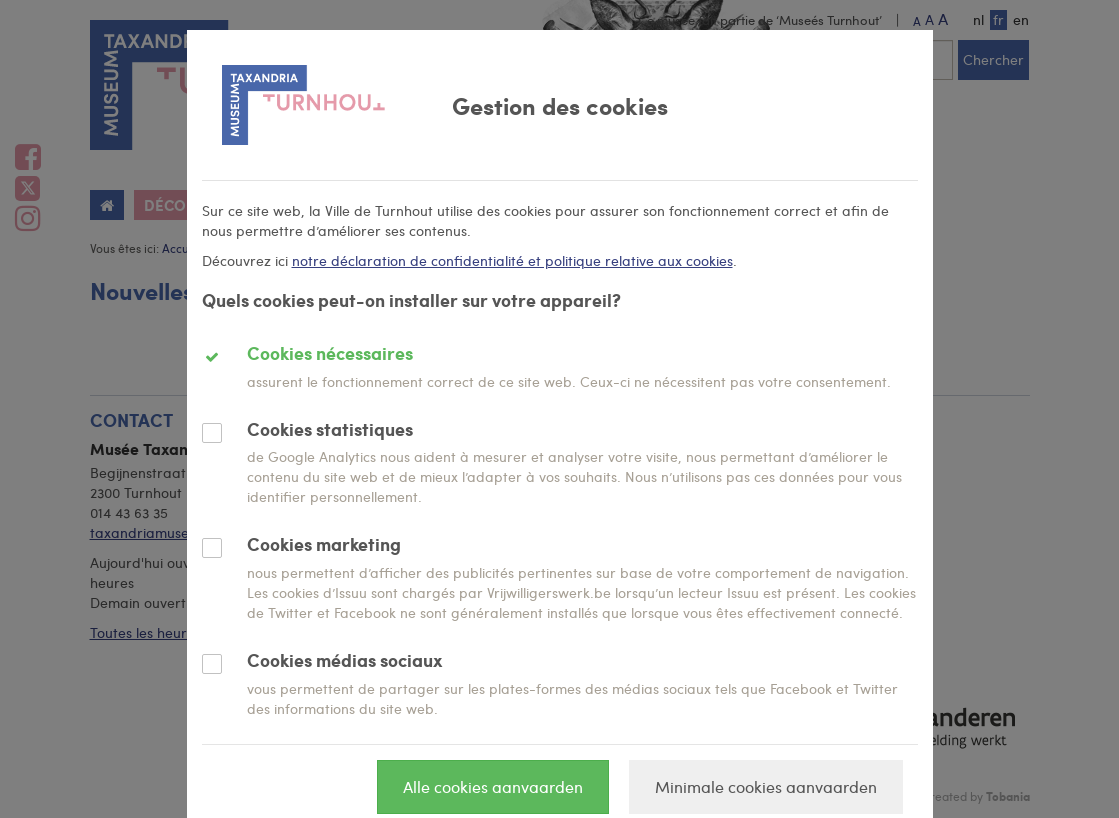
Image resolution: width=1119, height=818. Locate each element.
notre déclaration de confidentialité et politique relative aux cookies (512, 260)
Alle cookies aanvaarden (493, 786)
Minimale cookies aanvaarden (766, 786)
